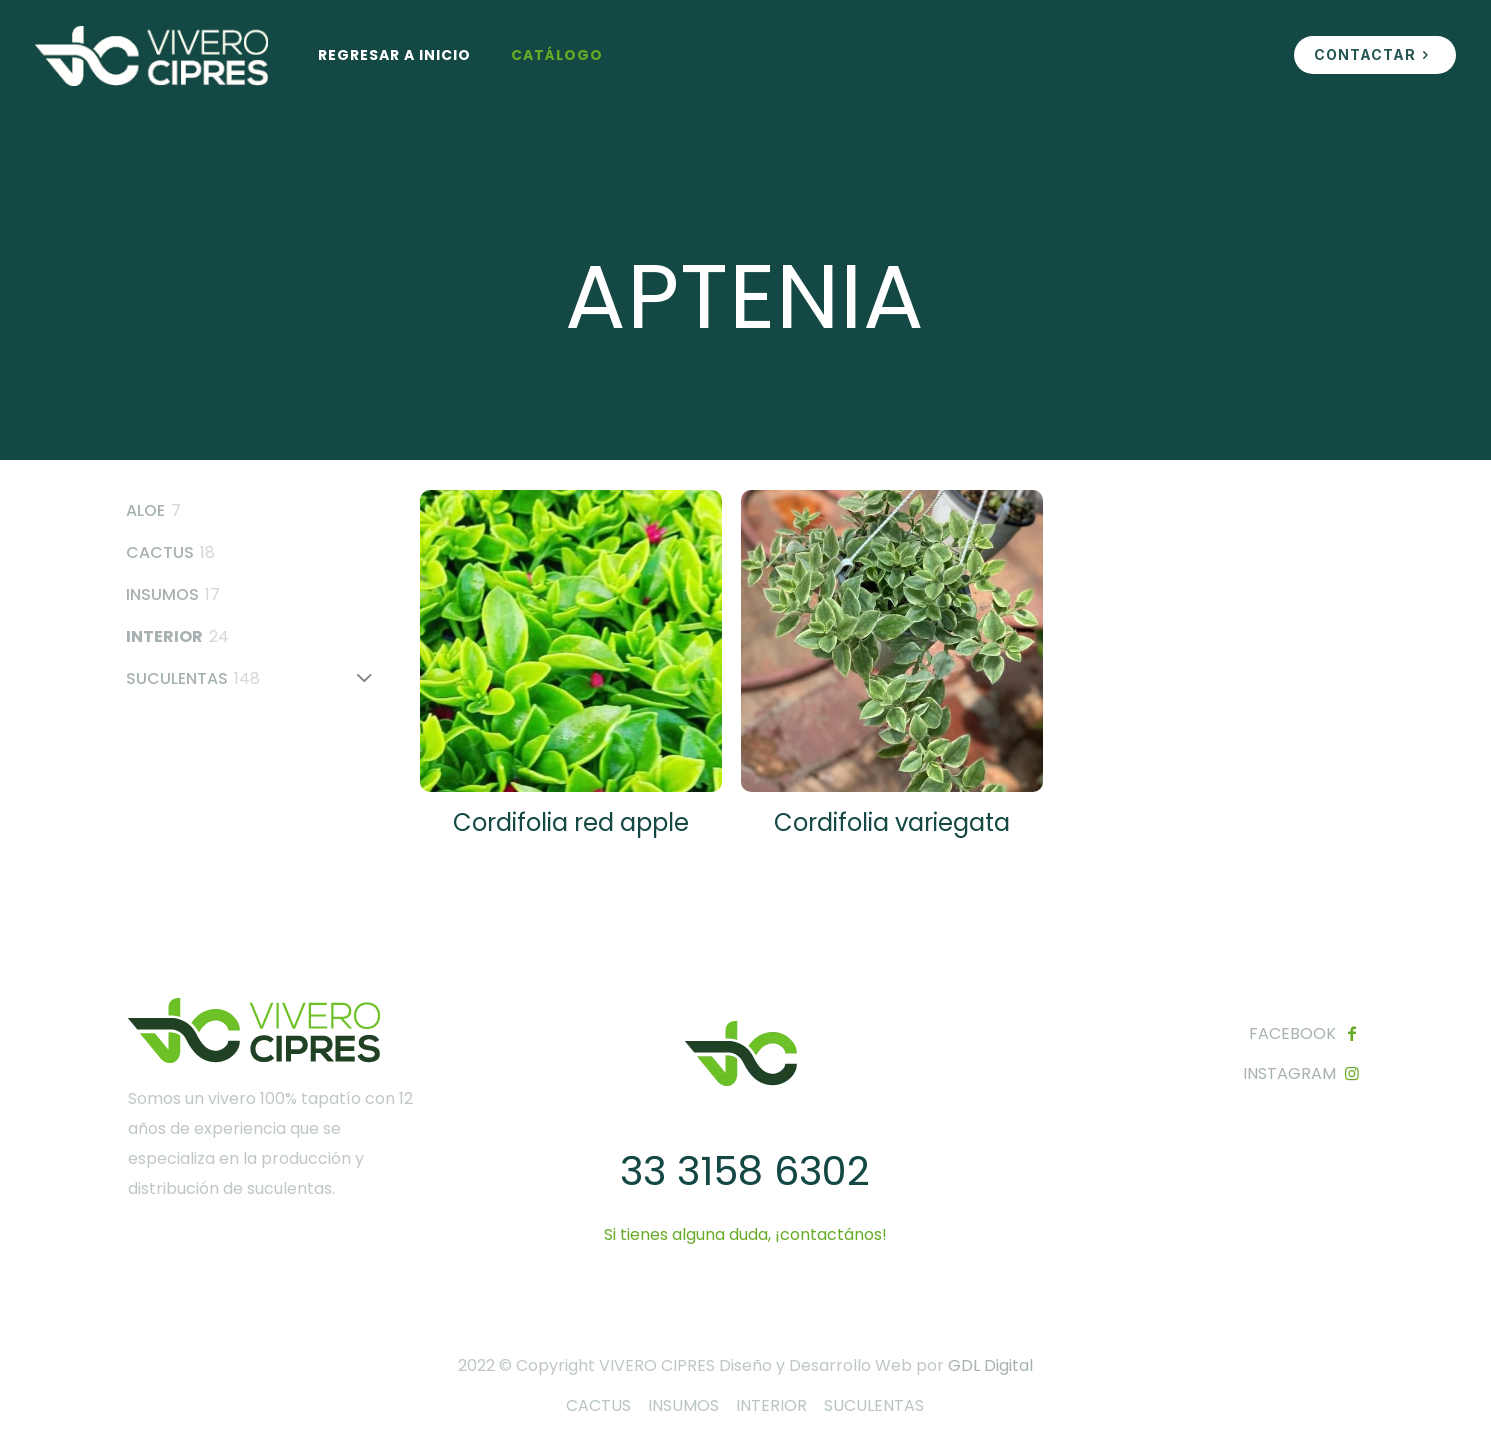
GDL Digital (990, 1365)
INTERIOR (771, 1405)
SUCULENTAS (874, 1405)
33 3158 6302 (745, 1171)
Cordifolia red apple (571, 822)
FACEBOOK (1292, 1033)
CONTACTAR (1375, 54)
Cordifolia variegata (892, 822)
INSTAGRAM (1289, 1073)
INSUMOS (683, 1405)
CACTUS (598, 1405)
